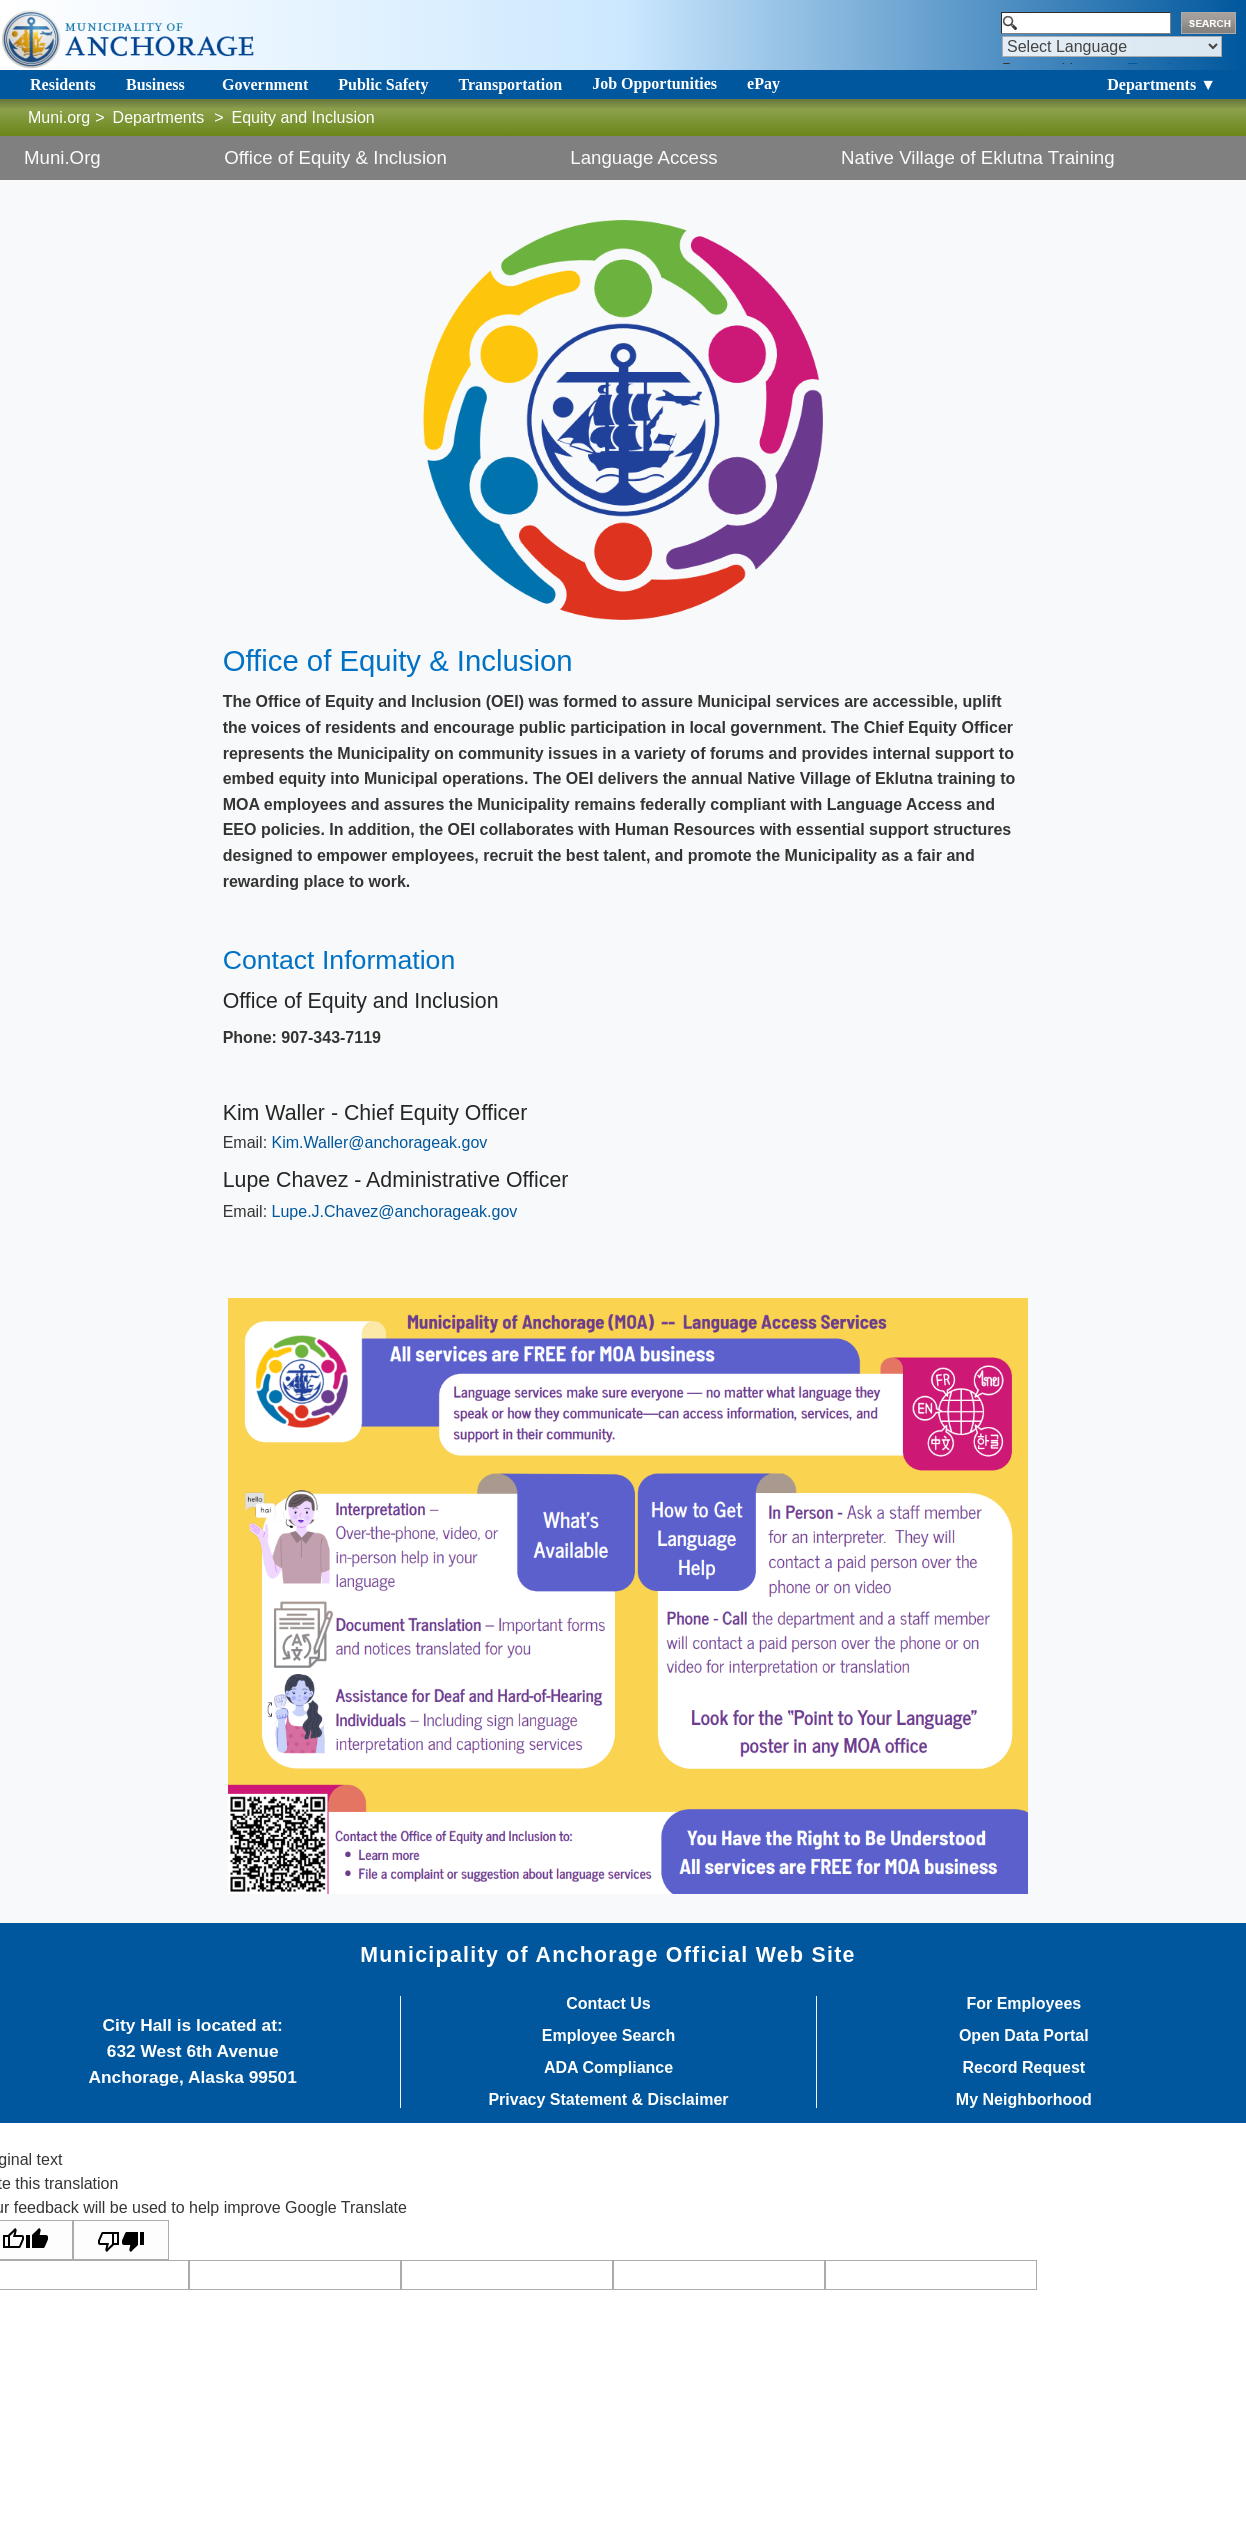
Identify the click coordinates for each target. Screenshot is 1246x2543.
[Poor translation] (121, 2240)
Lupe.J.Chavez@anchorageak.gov (395, 1211)
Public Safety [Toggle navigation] (383, 84)
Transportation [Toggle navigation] (510, 84)
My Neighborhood (1024, 2100)
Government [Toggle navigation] (265, 84)
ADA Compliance (608, 2068)
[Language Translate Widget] (1112, 46)
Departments (159, 117)
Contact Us (608, 2004)
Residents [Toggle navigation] (63, 84)
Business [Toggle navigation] (155, 84)
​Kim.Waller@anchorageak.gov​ (380, 1142)
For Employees (1023, 2004)
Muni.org (59, 117)
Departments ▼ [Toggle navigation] (1161, 84)
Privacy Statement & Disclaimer (608, 2100)
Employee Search (608, 2036)
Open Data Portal (1024, 2036)
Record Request (1023, 2068)
